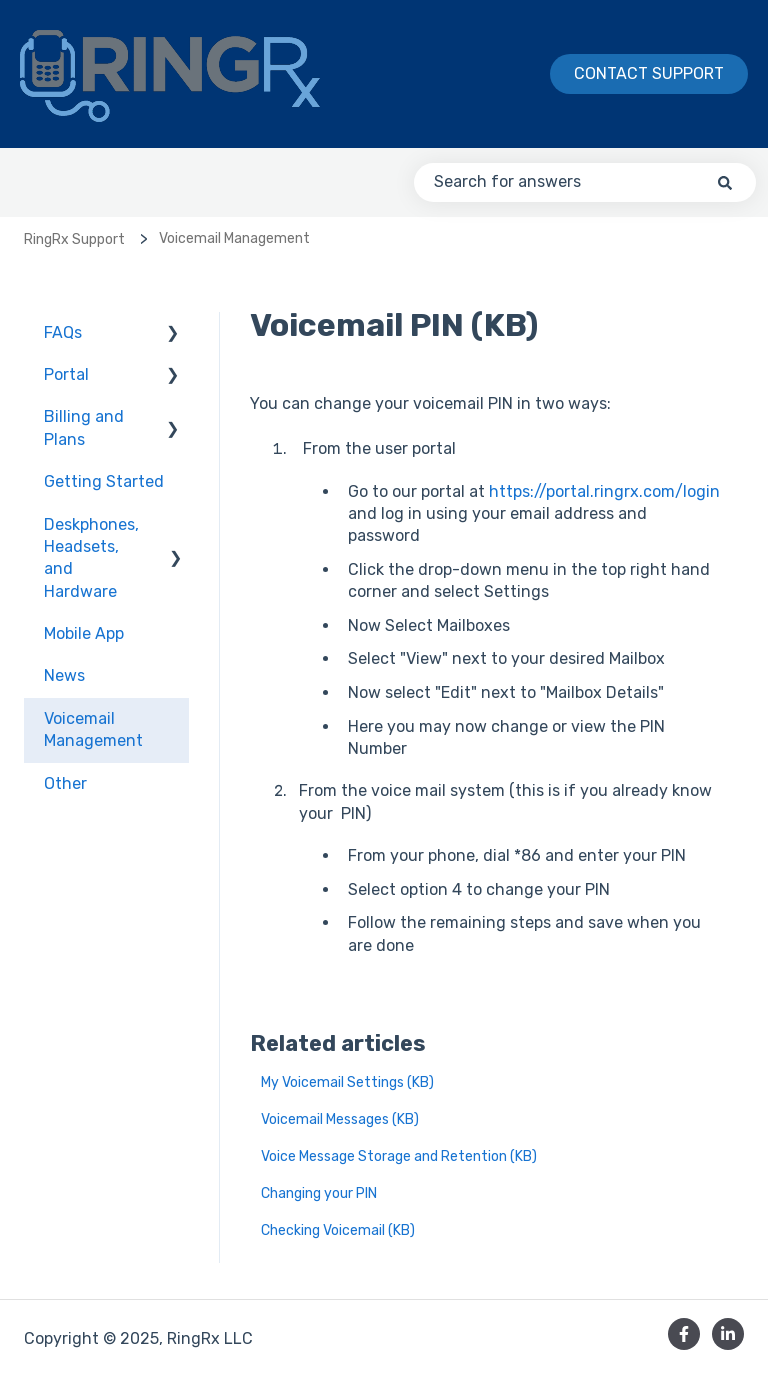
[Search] (725, 182)
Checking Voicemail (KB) (338, 1230)
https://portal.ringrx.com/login (604, 491)
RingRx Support (74, 239)
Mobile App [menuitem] (84, 633)
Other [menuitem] (65, 783)
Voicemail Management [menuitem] (93, 729)
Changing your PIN (319, 1193)
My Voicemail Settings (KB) (347, 1082)
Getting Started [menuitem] (104, 481)
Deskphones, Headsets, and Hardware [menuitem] (91, 558)
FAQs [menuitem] (63, 332)
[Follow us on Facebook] (684, 1334)
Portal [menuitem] (66, 374)
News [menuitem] (64, 675)
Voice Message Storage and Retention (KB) (399, 1156)
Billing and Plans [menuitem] (84, 427)
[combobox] (585, 182)
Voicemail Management (234, 238)
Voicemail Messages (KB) (340, 1119)
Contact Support (649, 73)
